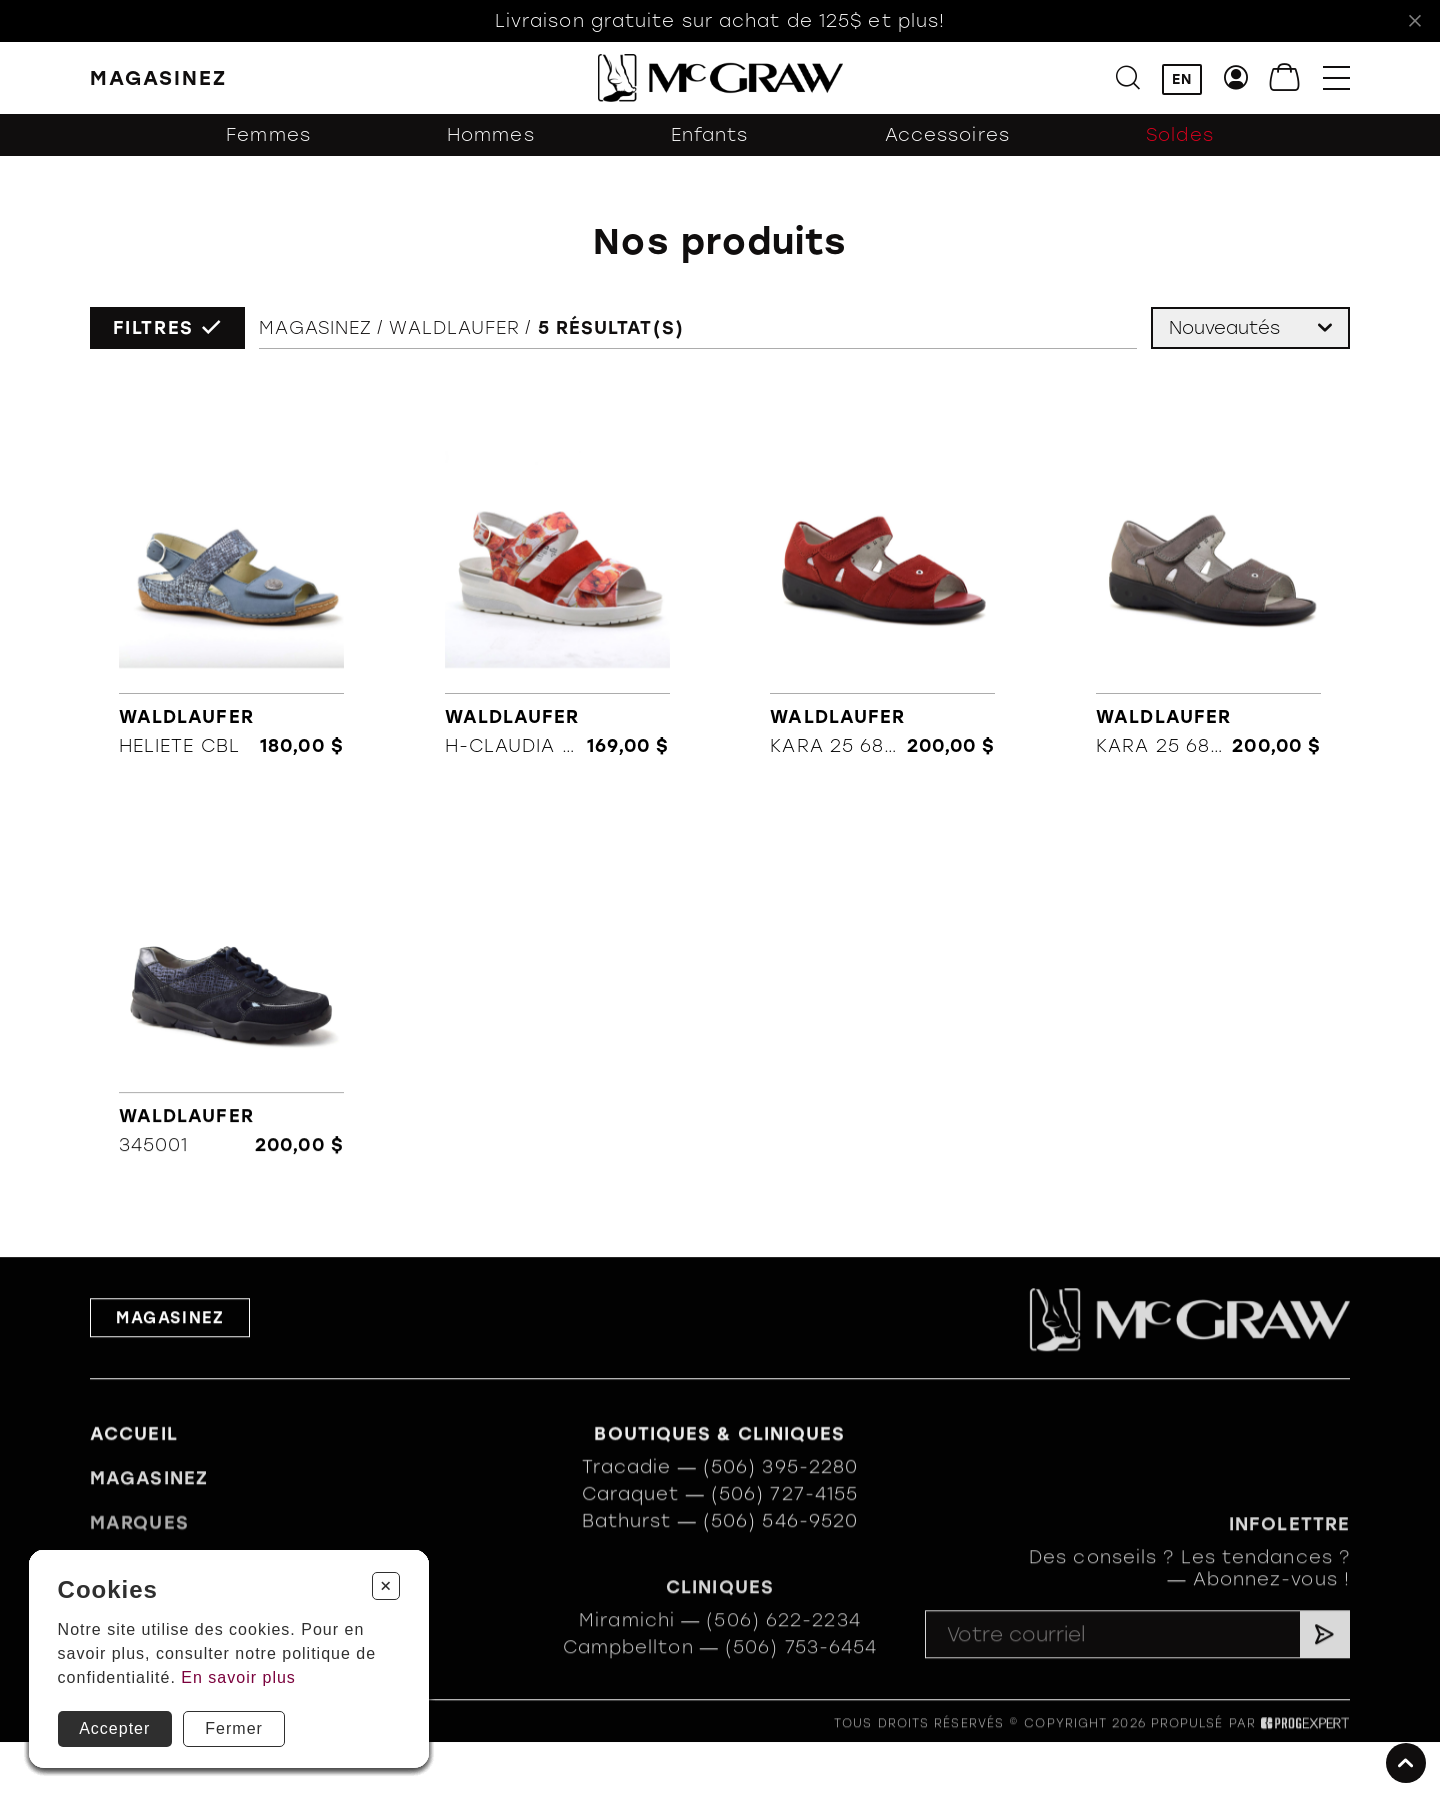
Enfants (710, 135)
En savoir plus (238, 1677)
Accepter (114, 1728)
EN (1182, 79)
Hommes (491, 135)
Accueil (134, 1455)
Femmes (268, 135)
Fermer (234, 1728)
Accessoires (947, 135)
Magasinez (315, 328)
